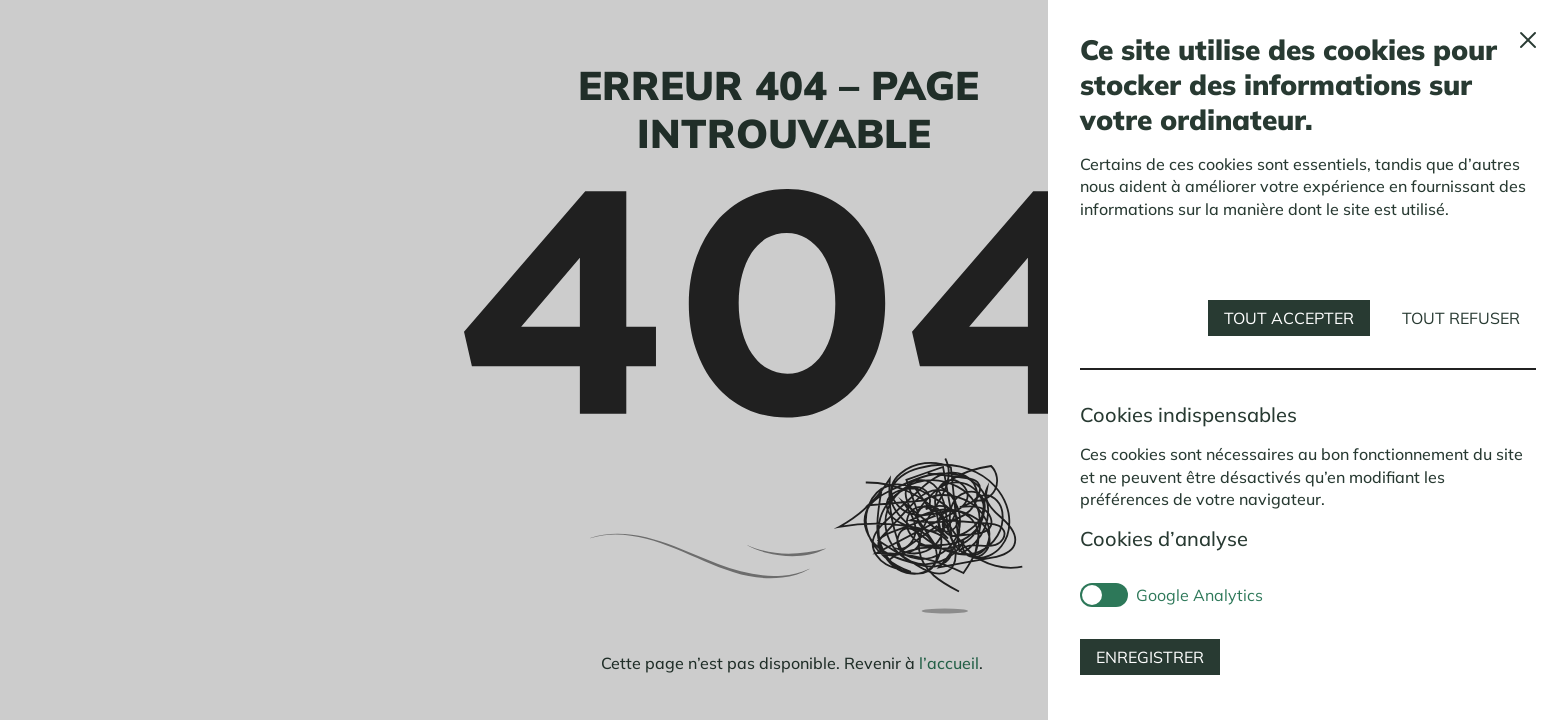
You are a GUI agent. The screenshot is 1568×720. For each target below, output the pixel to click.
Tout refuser (1461, 318)
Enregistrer (1150, 657)
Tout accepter (1289, 318)
